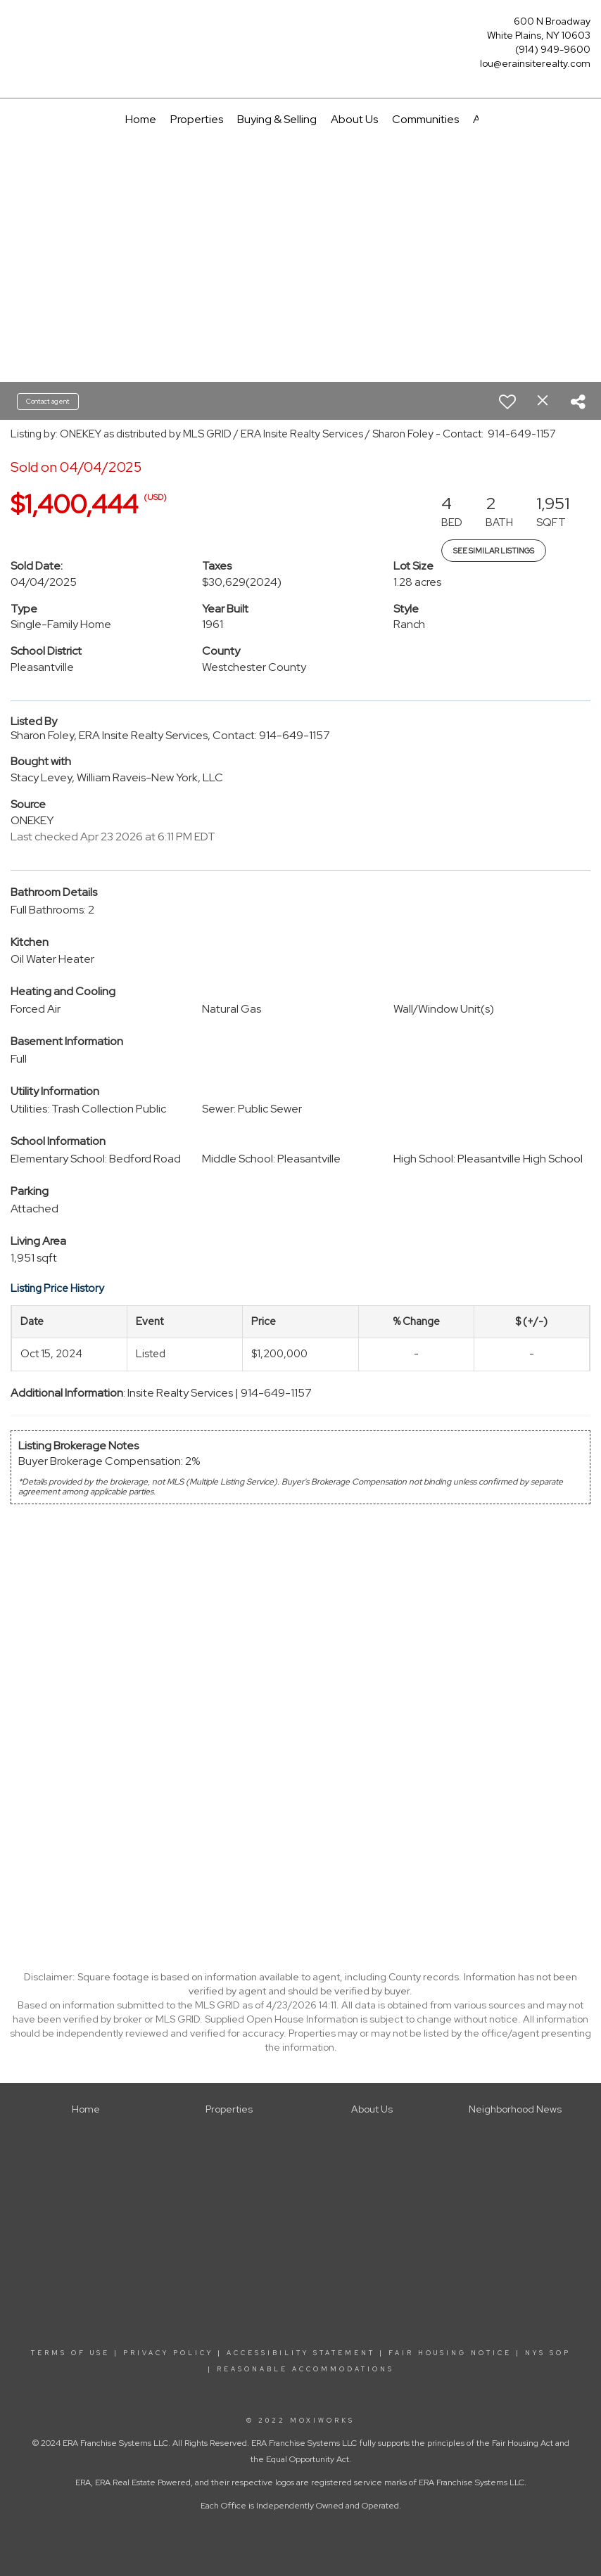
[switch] (507, 401)
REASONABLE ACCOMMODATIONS (303, 2369)
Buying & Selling (277, 119)
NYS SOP (548, 2353)
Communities (425, 119)
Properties (196, 119)
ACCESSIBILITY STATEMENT (301, 2353)
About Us (354, 119)
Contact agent (48, 401)
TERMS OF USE (70, 2353)
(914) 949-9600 (552, 49)
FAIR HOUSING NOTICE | (454, 2353)
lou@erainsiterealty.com (535, 63)
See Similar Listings (493, 551)
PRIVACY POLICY (168, 2353)
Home (140, 119)
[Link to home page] (14, 26)
